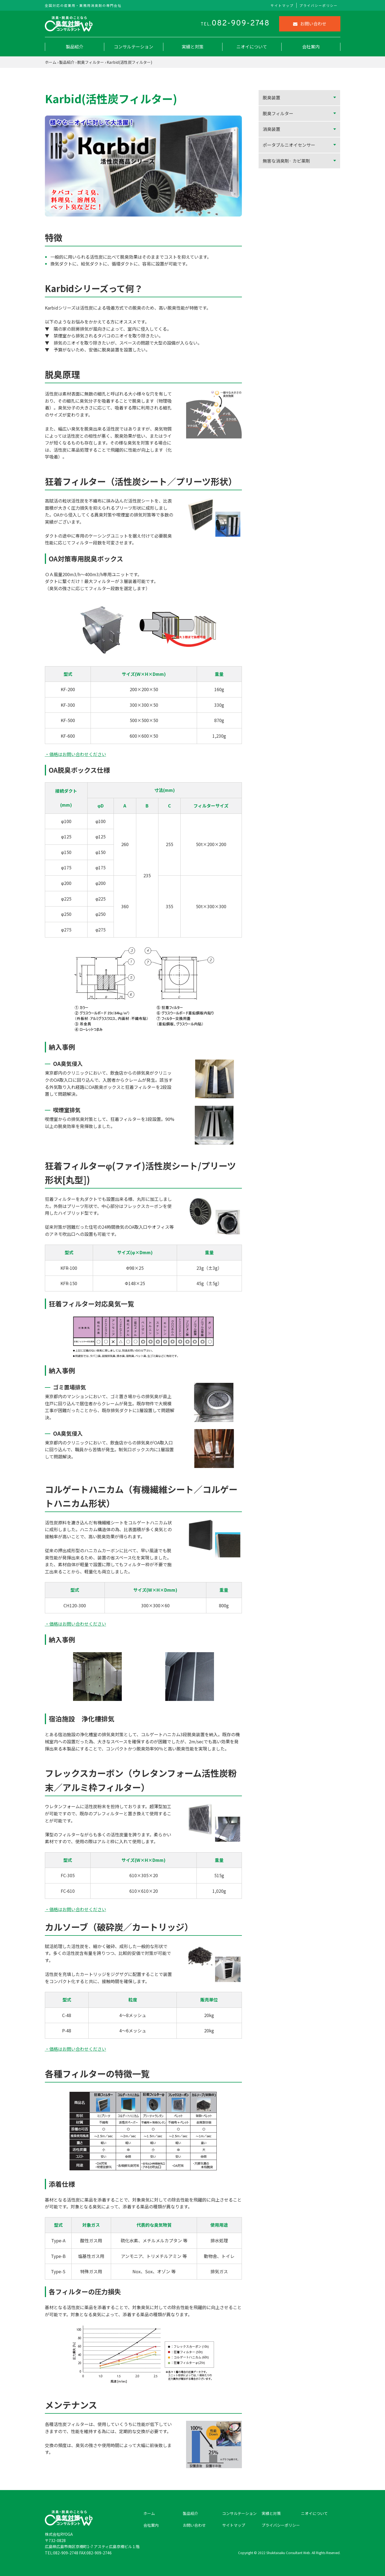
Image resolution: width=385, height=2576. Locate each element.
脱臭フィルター (90, 62)
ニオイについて (251, 46)
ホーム (50, 62)
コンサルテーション (133, 46)
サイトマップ (282, 5)
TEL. (235, 24)
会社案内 (311, 46)
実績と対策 (193, 46)
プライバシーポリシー (318, 5)
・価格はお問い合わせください (75, 754)
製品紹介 (74, 46)
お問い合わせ (309, 23)
